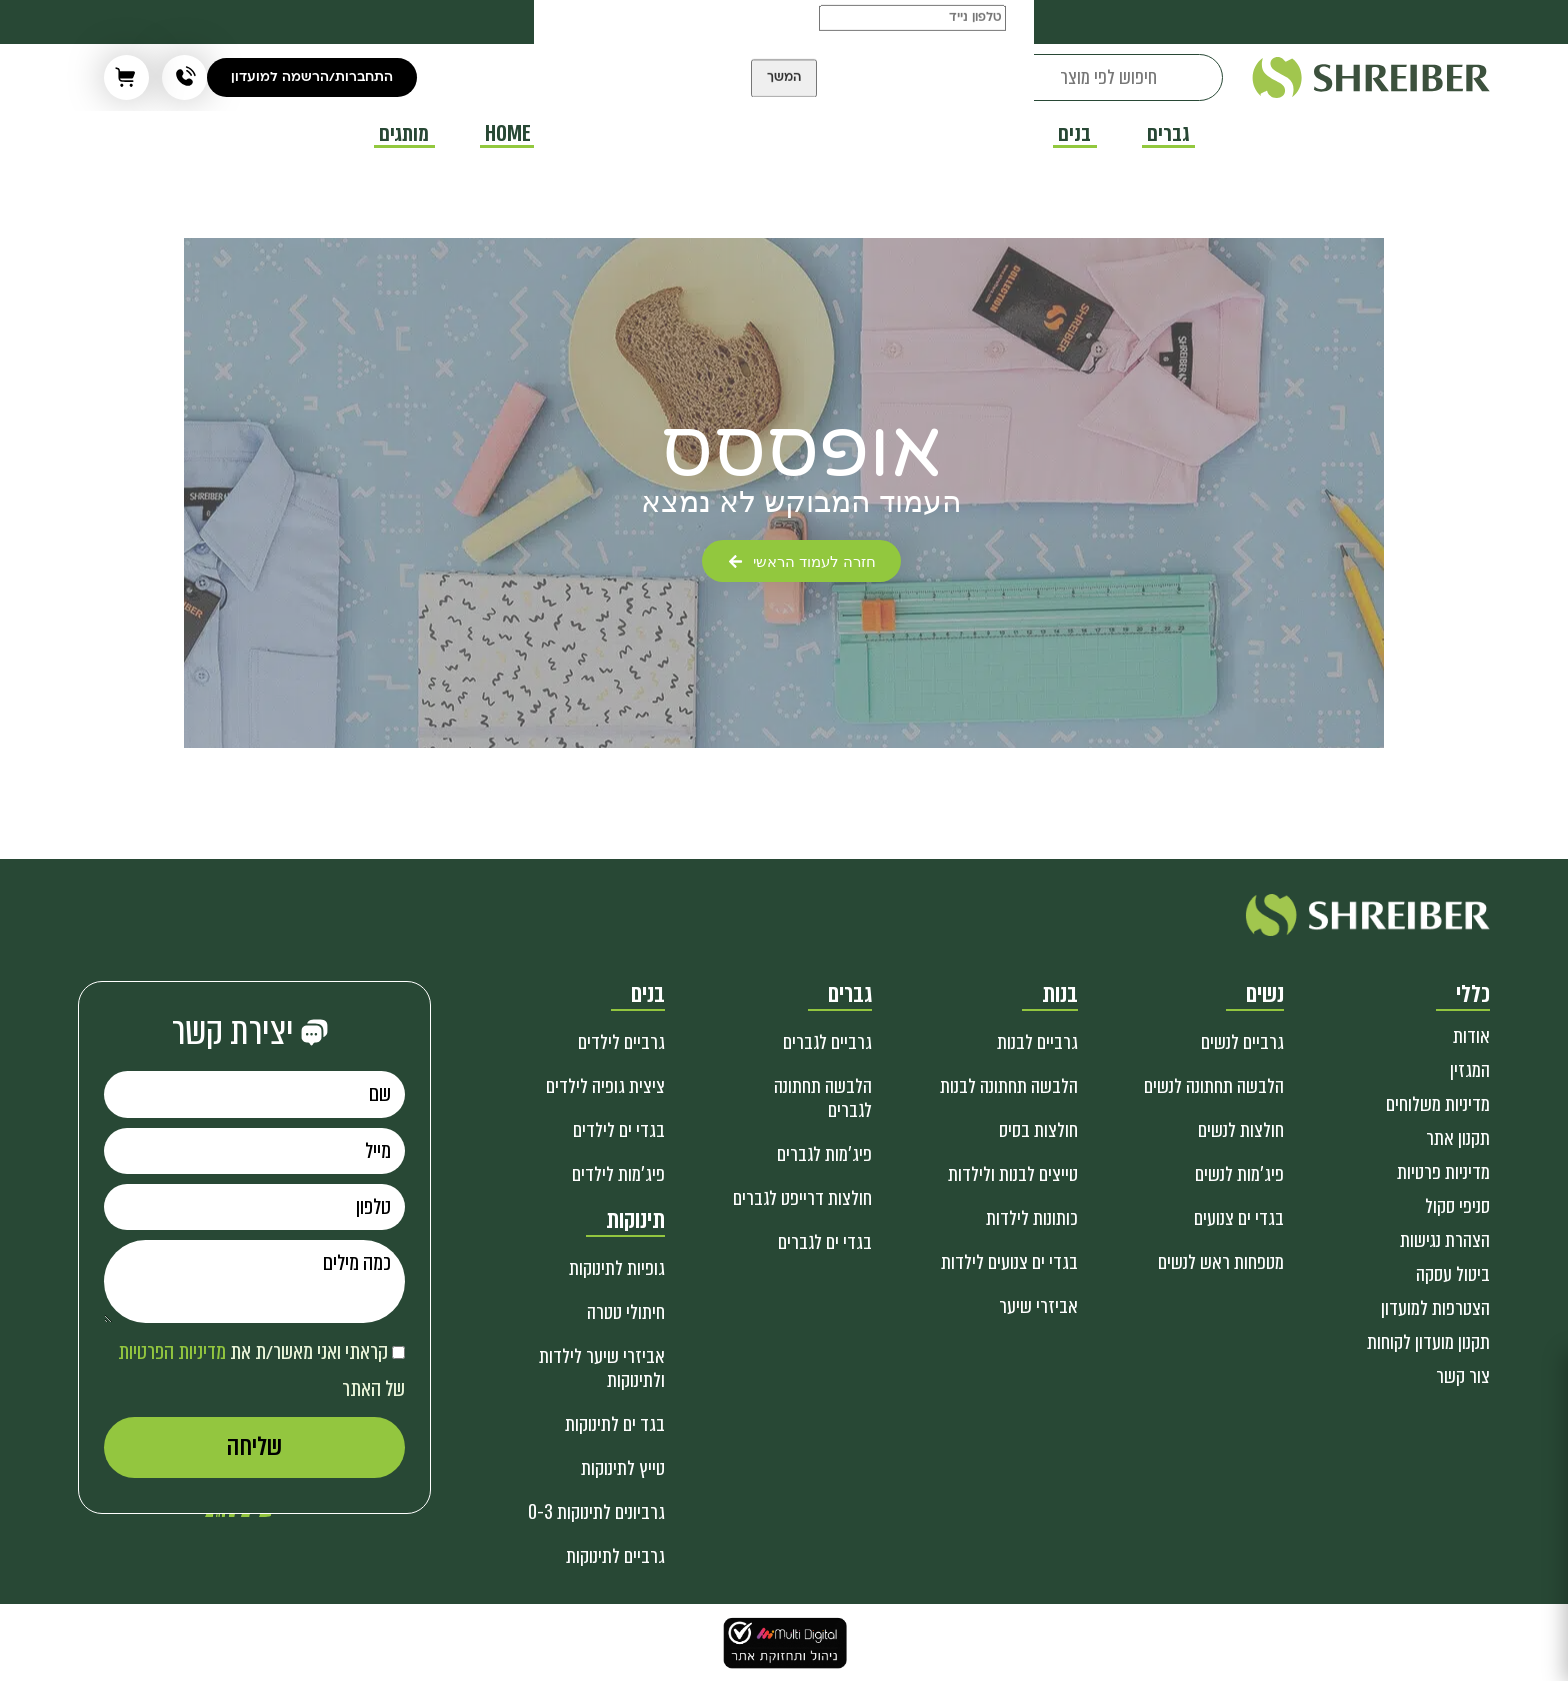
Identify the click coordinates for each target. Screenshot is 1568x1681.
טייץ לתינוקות (623, 1468)
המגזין (1470, 1070)
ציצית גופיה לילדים (605, 1086)
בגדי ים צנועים (1239, 1218)
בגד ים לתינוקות (615, 1424)
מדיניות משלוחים (1438, 1104)
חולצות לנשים (1241, 1130)
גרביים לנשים (1242, 1042)
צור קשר (1463, 1376)
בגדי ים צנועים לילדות (1009, 1262)
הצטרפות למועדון (1435, 1308)
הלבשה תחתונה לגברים (823, 1098)
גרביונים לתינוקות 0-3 (596, 1512)
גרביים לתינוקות (615, 1556)
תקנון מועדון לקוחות (1428, 1342)
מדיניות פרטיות (1443, 1172)
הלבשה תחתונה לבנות (1009, 1086)
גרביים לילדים (621, 1042)
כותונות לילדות (1032, 1218)
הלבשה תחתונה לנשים (1214, 1086)
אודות (1471, 1036)
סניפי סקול (1457, 1206)
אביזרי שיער (1038, 1306)
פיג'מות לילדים (618, 1174)
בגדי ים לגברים (825, 1242)
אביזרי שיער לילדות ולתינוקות (602, 1368)
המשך (784, 99)
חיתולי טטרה (626, 1312)
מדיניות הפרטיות (172, 1351)
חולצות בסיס (1038, 1130)
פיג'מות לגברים (824, 1154)
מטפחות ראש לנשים (1221, 1262)
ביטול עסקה (1453, 1274)
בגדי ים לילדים (619, 1130)
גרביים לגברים (827, 1042)
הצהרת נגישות (1445, 1240)
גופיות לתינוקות (617, 1268)
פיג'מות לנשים (1239, 1174)
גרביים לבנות (1037, 1042)
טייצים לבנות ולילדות (1013, 1174)
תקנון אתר (1458, 1138)
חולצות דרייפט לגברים (802, 1198)
